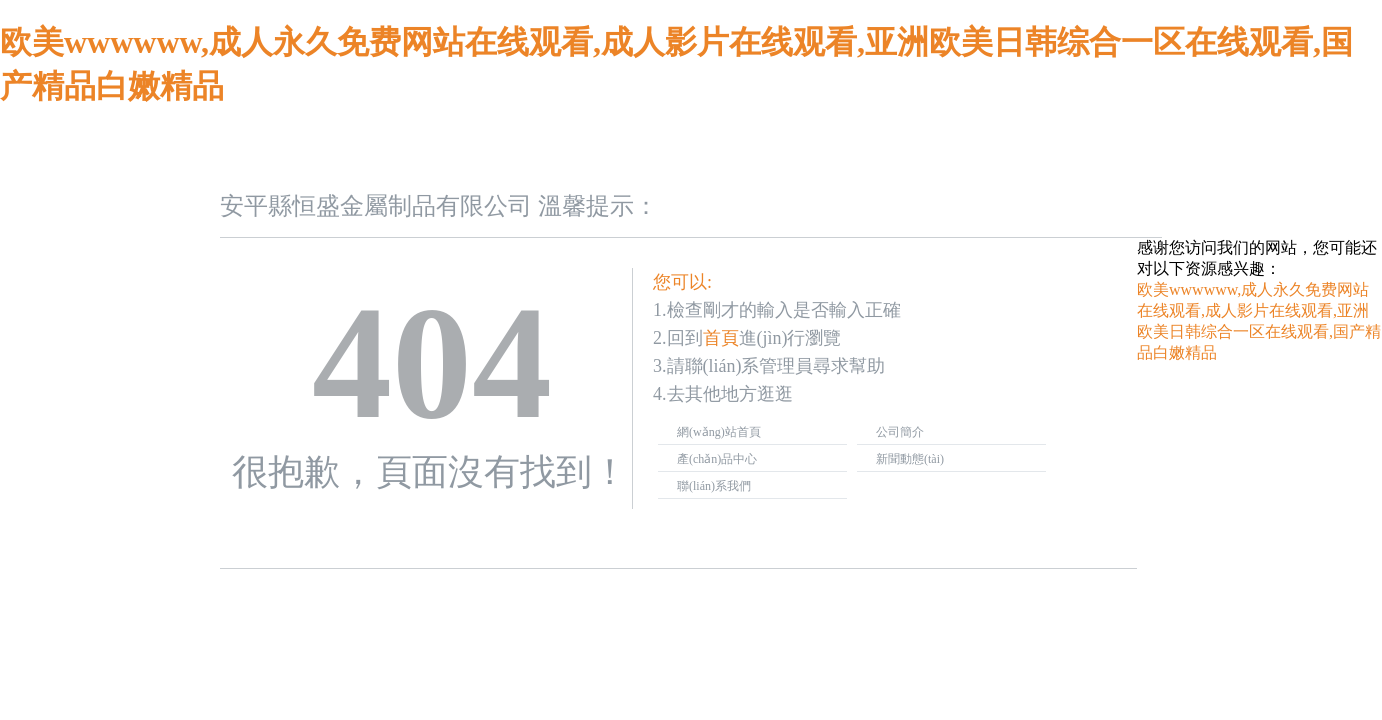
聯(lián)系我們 (714, 486)
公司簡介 (900, 432)
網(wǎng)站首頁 (719, 432)
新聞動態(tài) (910, 459)
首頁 (721, 338)
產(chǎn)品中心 (717, 459)
